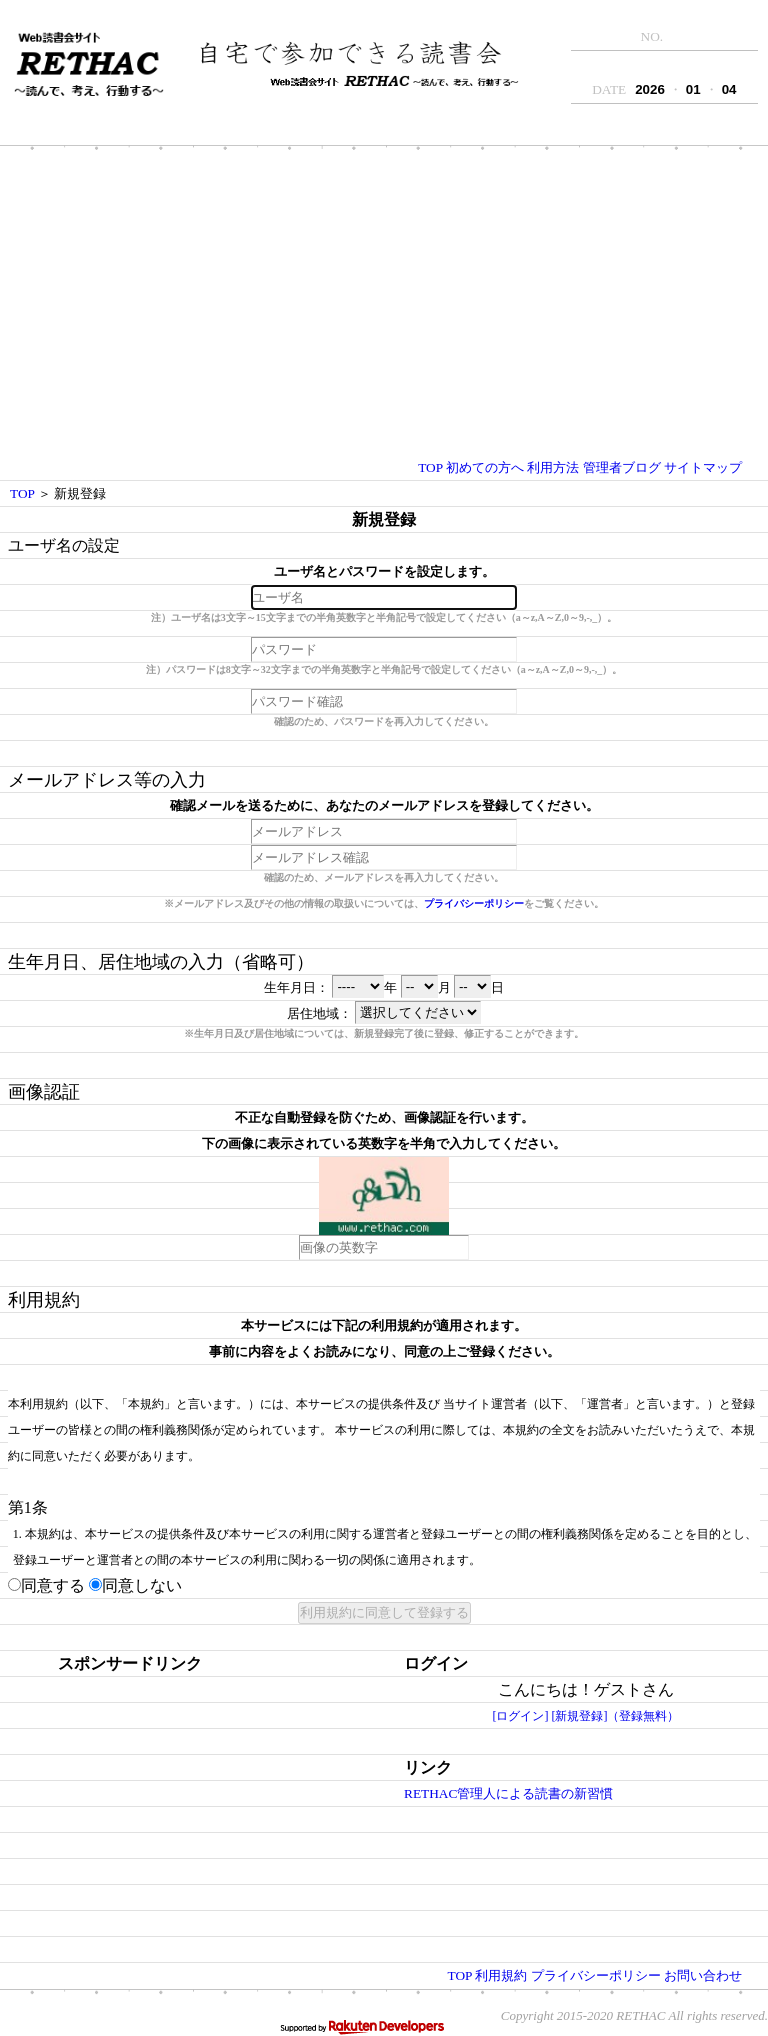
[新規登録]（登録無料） (616, 1716)
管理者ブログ (622, 467)
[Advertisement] (384, 305)
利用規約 (501, 1975)
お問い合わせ (703, 1975)
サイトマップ (703, 467)
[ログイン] (521, 1716)
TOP (430, 467)
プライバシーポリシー (474, 903)
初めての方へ (485, 467)
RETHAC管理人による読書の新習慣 (508, 1793)
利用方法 (553, 467)
